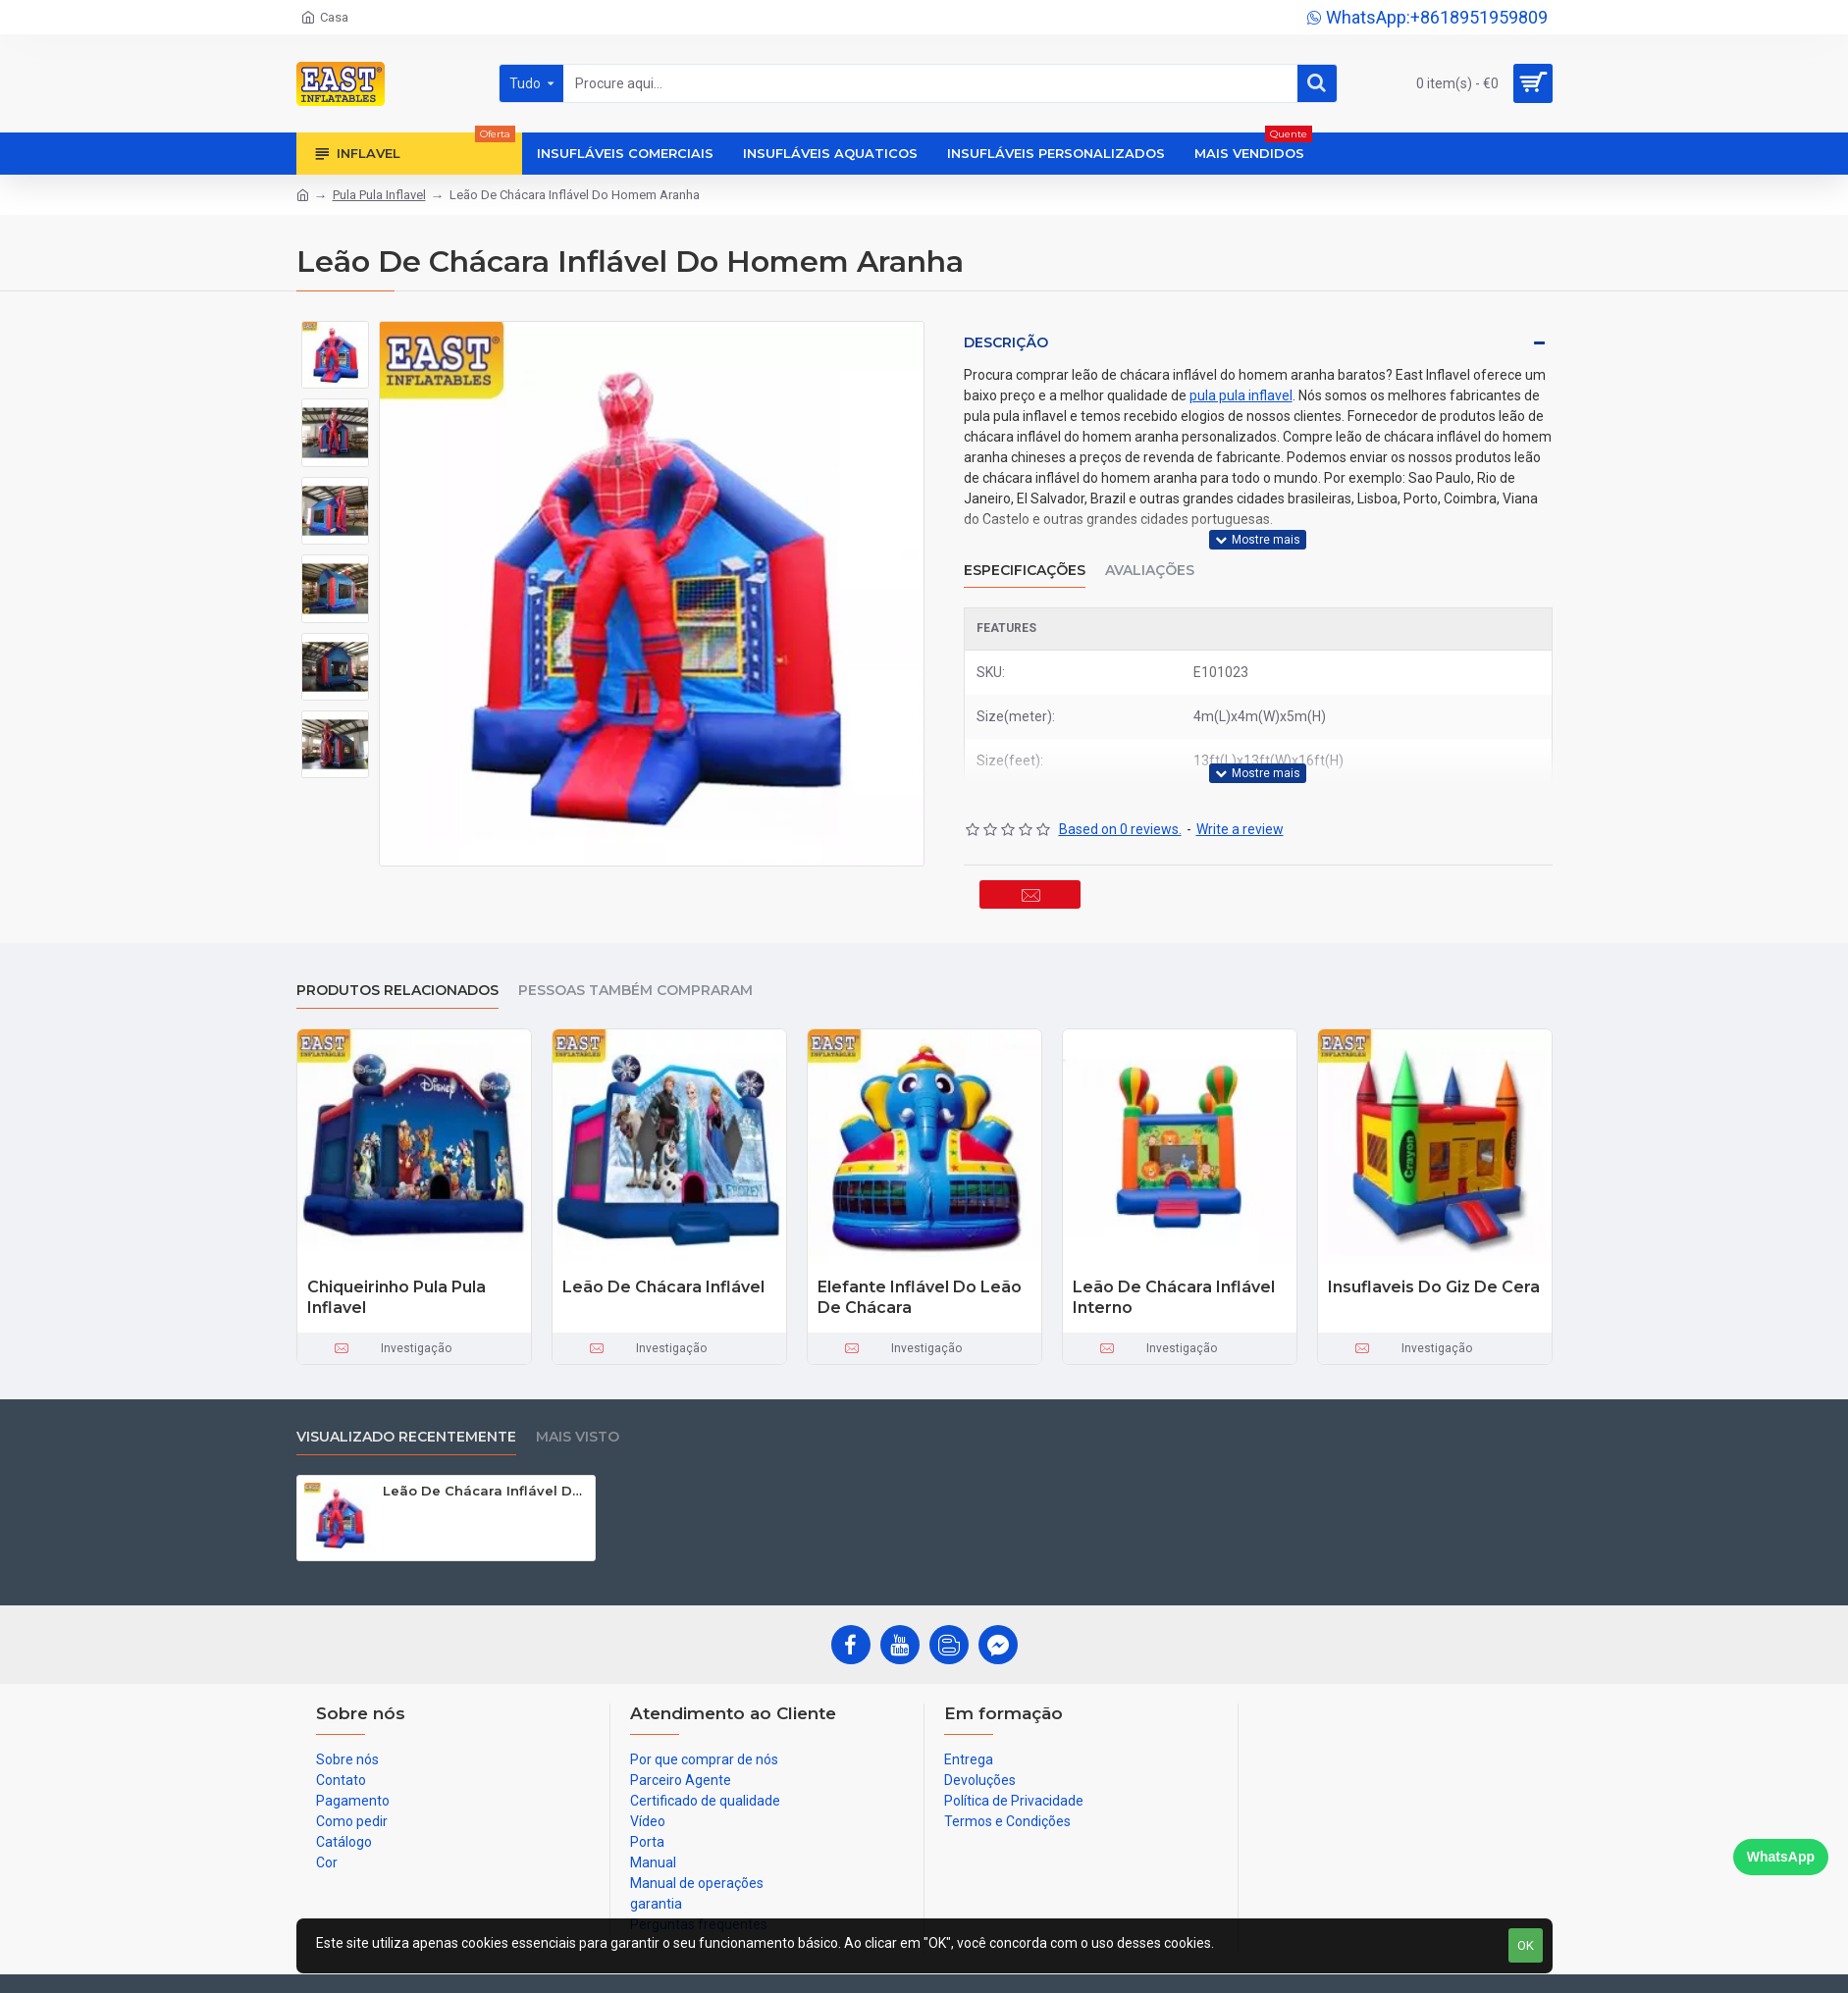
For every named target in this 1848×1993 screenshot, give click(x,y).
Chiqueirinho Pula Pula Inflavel (396, 1288)
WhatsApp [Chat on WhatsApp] (1781, 1856)
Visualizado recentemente (406, 1428)
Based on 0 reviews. (1120, 805)
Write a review (1240, 805)
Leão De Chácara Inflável (663, 1278)
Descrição (1006, 342)
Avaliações (1149, 558)
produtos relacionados (397, 981)
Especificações (1024, 558)
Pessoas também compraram (635, 981)
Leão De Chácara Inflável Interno (1174, 1288)
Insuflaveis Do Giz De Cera (1434, 1278)
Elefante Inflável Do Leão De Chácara (920, 1288)
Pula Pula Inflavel (379, 194)
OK (1525, 1945)
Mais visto (577, 1428)
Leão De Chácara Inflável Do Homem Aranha (485, 1482)
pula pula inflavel (1241, 395)
